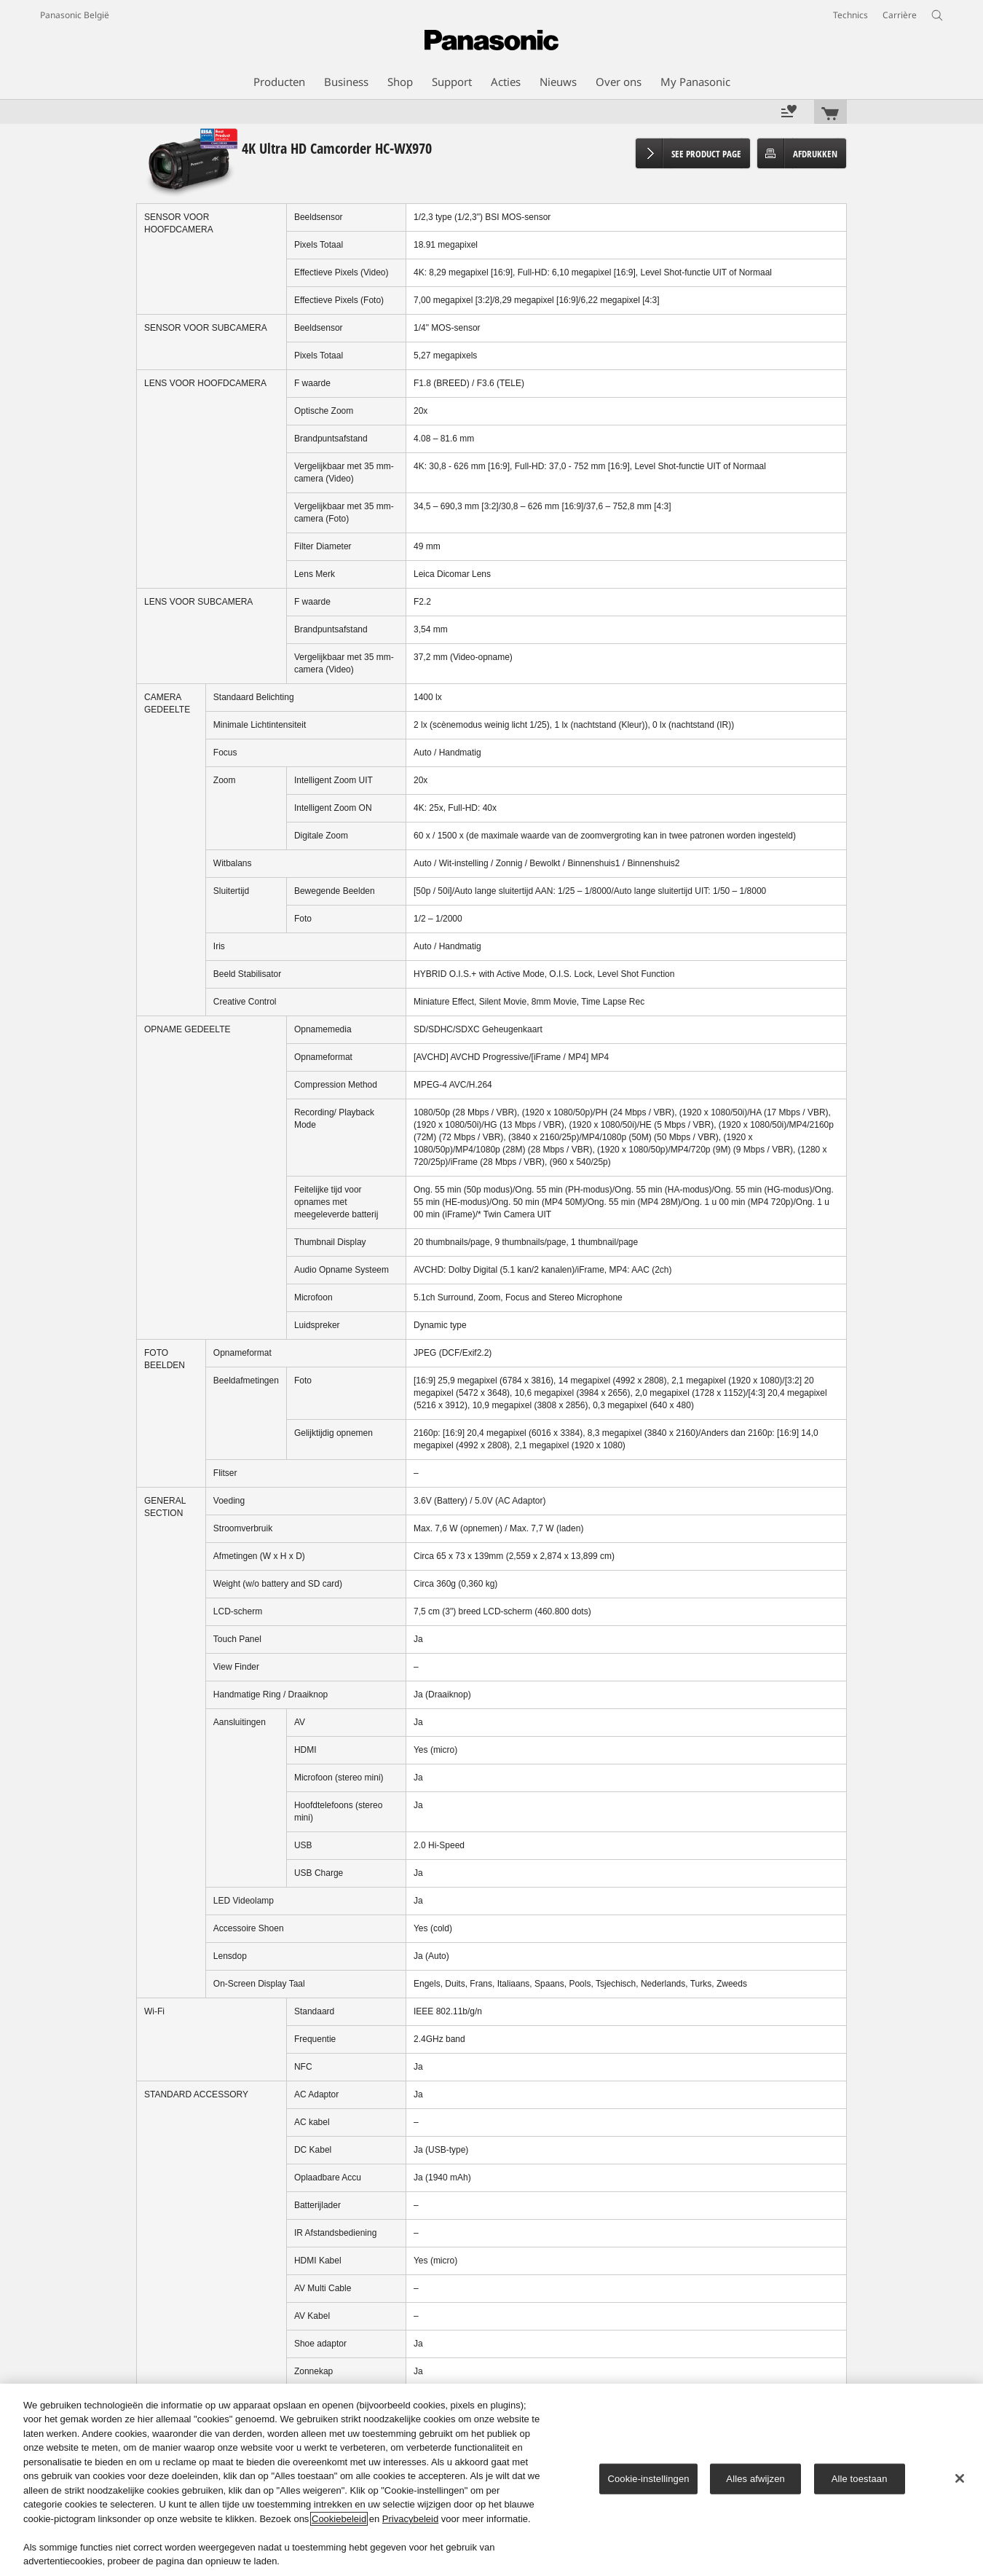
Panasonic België (74, 15)
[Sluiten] (960, 2478)
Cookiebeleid (339, 2518)
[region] (491, 2480)
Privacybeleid (410, 2518)
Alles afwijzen (755, 2478)
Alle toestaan (860, 2478)
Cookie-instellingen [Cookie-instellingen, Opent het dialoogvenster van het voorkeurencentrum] (648, 2478)
